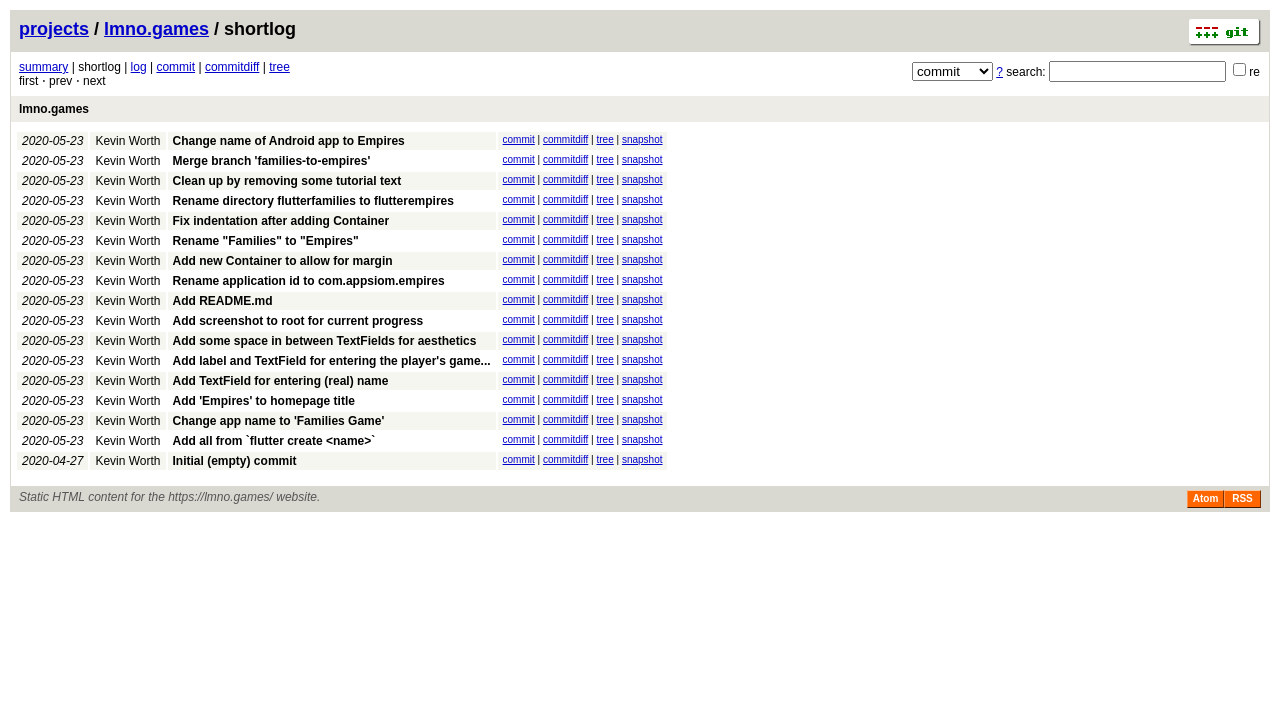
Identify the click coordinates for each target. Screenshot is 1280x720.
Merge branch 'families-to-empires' (272, 161)
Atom (1206, 498)
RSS (1242, 498)
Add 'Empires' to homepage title (264, 401)
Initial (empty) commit (235, 461)
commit (175, 67)
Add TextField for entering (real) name (281, 381)
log (139, 67)
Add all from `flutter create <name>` (274, 441)
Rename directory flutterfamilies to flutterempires (313, 201)
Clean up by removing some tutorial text (287, 181)
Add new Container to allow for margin (283, 261)
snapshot (642, 139)
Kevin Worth (127, 141)
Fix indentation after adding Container (281, 221)
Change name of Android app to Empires (289, 141)
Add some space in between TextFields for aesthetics (325, 341)
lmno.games (156, 29)
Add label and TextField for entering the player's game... (332, 361)
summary (43, 67)
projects (54, 29)
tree (279, 67)
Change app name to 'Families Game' (279, 421)
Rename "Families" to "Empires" (266, 241)
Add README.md (223, 301)
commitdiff (232, 67)
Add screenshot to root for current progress (298, 321)
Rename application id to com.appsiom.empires (309, 281)
